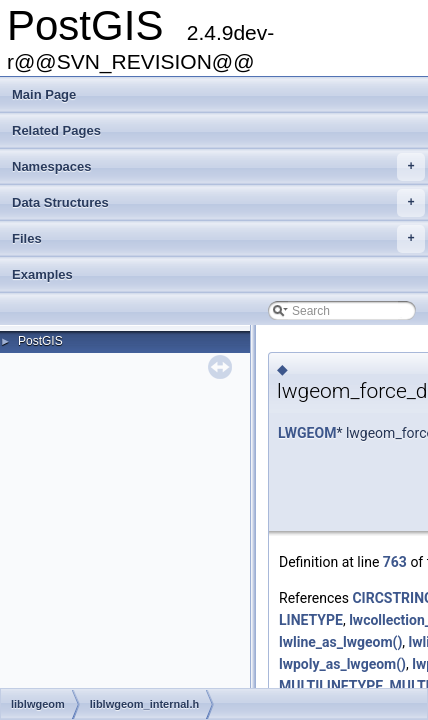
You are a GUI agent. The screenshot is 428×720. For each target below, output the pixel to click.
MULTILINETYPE (331, 686)
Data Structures (218, 203)
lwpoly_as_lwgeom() (342, 664)
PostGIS (40, 341)
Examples (42, 274)
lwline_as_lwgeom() (340, 642)
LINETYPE (311, 620)
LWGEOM (307, 433)
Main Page (44, 94)
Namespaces (218, 167)
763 (395, 562)
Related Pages (56, 130)
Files (218, 239)
